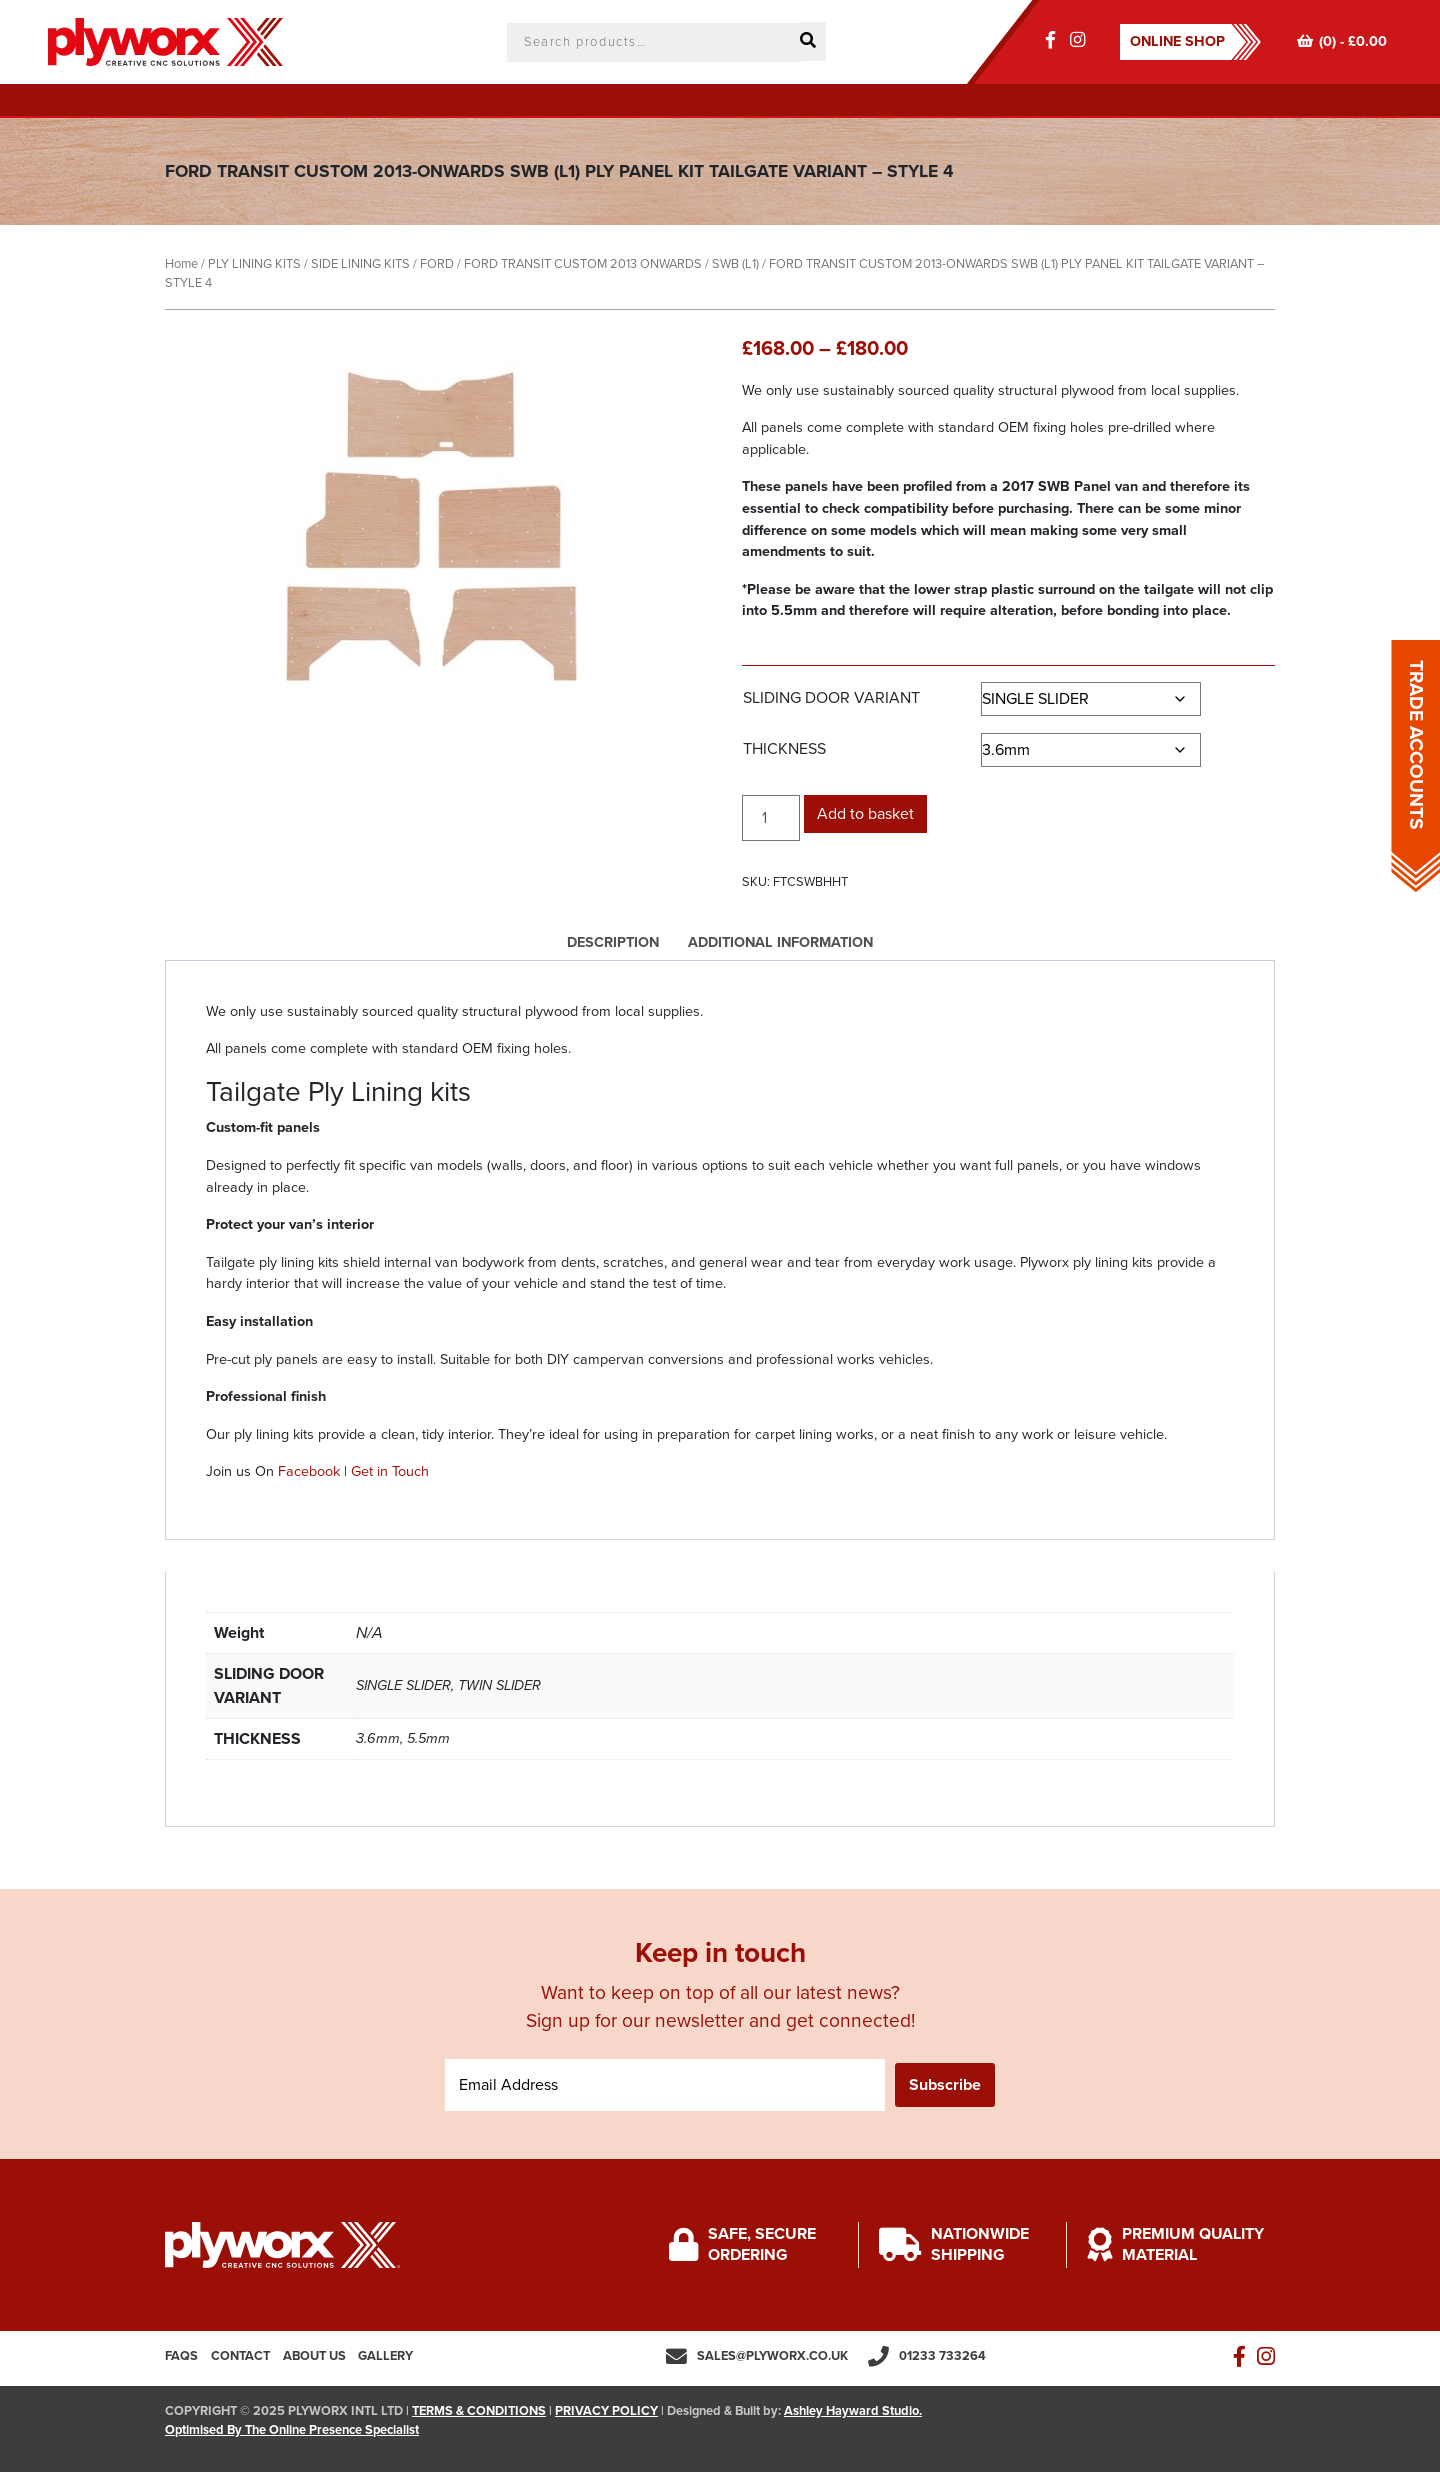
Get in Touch (390, 1471)
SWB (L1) (735, 264)
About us (314, 2356)
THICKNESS (784, 749)
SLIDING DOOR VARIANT (831, 698)
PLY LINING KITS (254, 264)
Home (181, 264)
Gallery (385, 2356)
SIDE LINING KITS (360, 264)
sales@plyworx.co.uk (772, 2356)
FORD (437, 264)
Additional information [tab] (780, 942)
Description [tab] (613, 942)
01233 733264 (942, 2356)
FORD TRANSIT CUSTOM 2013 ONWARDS (583, 264)
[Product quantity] (771, 818)
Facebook (309, 1471)
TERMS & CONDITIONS (479, 2411)
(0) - (1342, 41)
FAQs (181, 2356)
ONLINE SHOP (1177, 41)
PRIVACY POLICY (606, 2411)
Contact (240, 2356)
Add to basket (865, 814)
